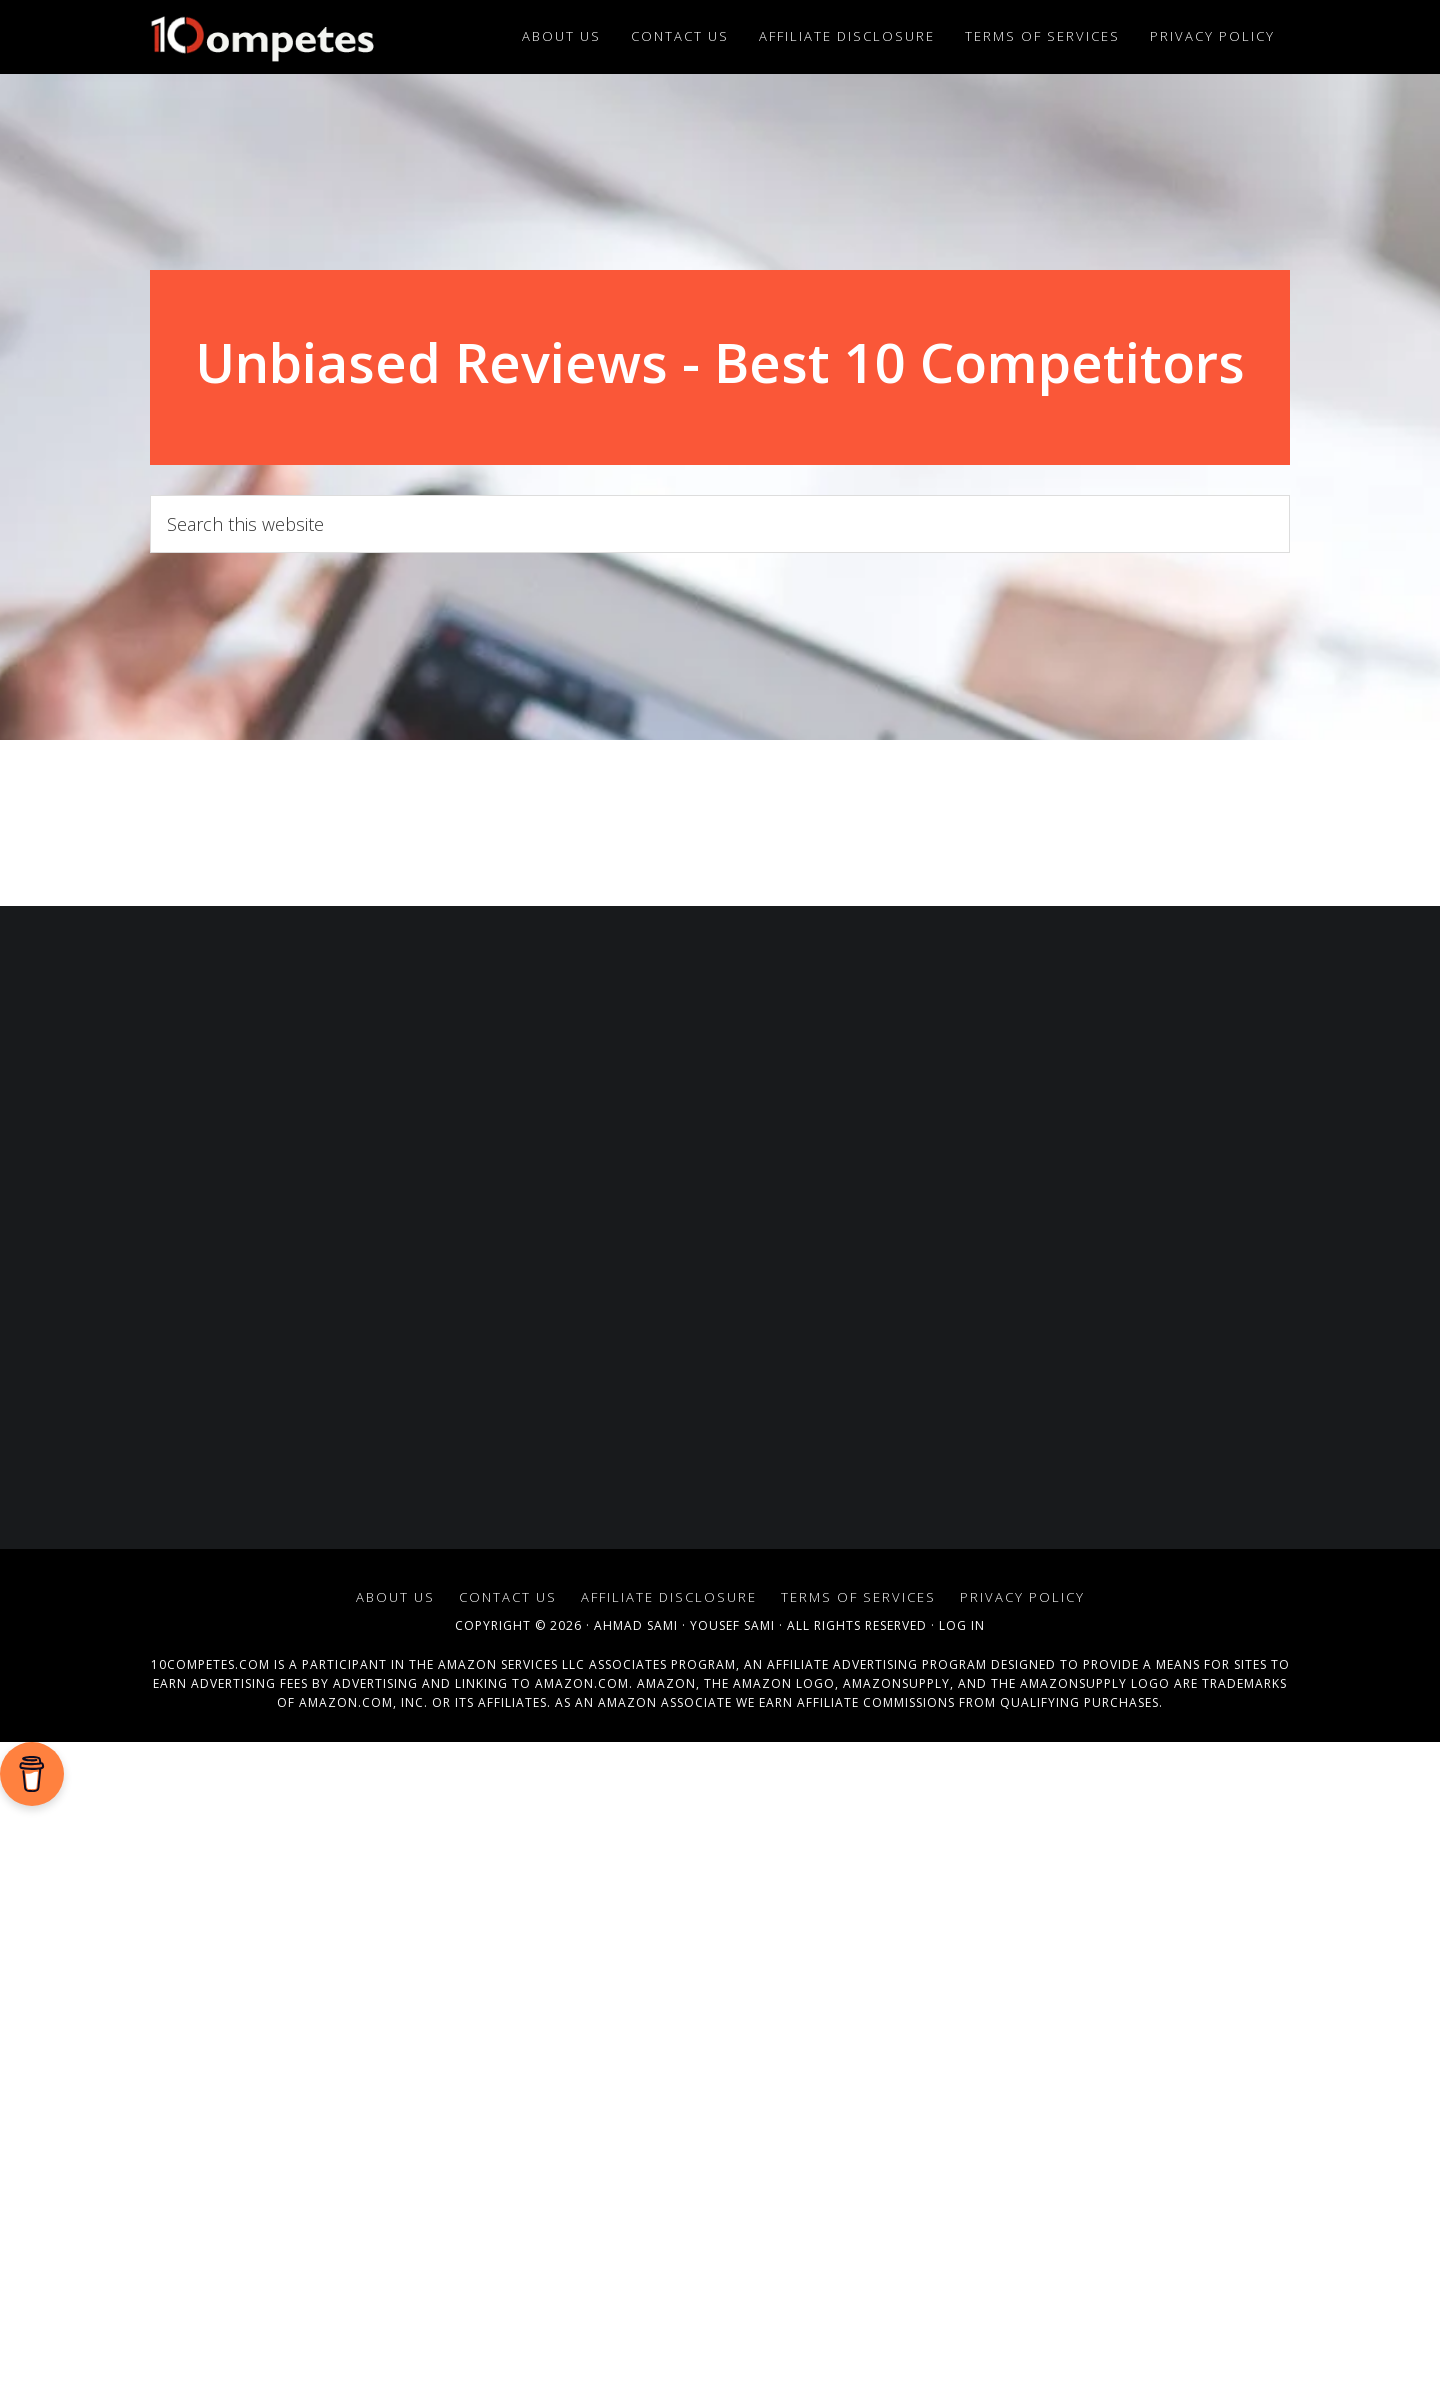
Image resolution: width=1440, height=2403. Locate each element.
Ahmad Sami (636, 1625)
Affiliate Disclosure (669, 1597)
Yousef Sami (732, 1625)
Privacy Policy (1022, 1597)
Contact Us (508, 1597)
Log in (962, 1625)
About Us (395, 1597)
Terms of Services (858, 1597)
